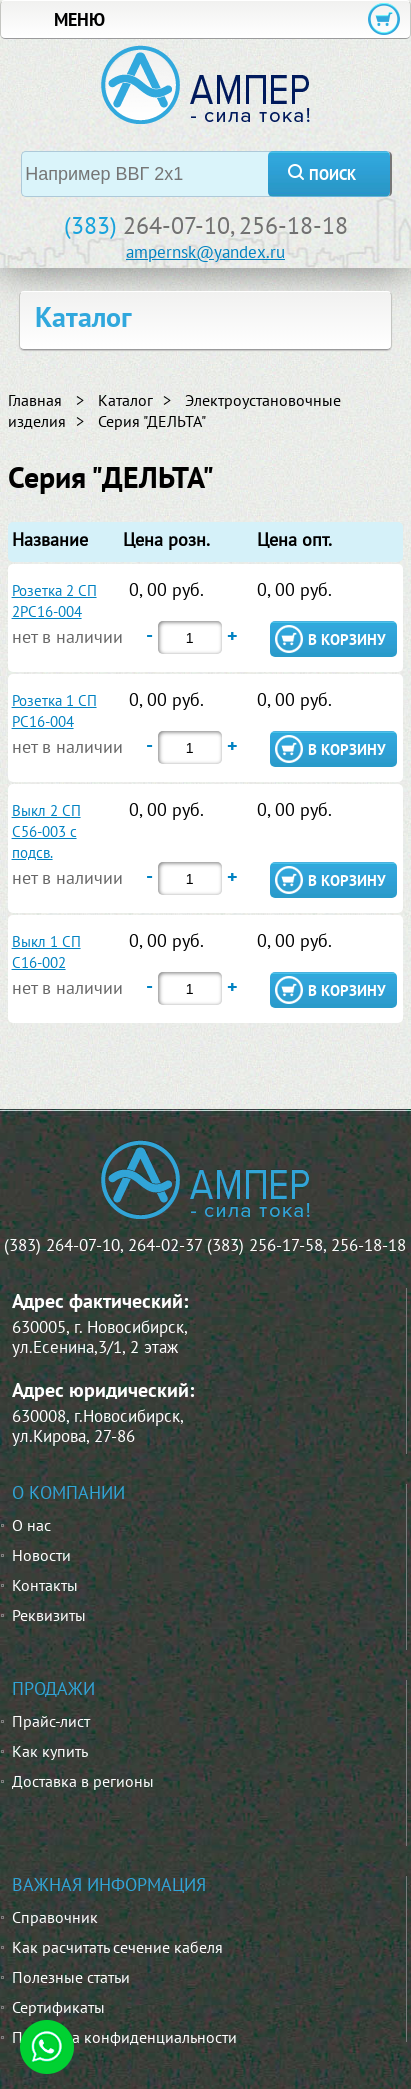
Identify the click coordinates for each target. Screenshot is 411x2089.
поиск (332, 174)
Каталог (125, 400)
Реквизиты (49, 1615)
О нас (31, 1525)
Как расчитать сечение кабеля (117, 1947)
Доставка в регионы (83, 1781)
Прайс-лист (51, 1721)
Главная (35, 400)
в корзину (347, 639)
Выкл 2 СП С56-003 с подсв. (46, 831)
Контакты (45, 1585)
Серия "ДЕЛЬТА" (152, 421)
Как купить (50, 1751)
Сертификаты (58, 2007)
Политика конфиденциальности (124, 2037)
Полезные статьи (71, 1977)
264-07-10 (176, 225)
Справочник (55, 1917)
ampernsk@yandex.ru (205, 252)
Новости (41, 1555)
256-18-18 (293, 225)
